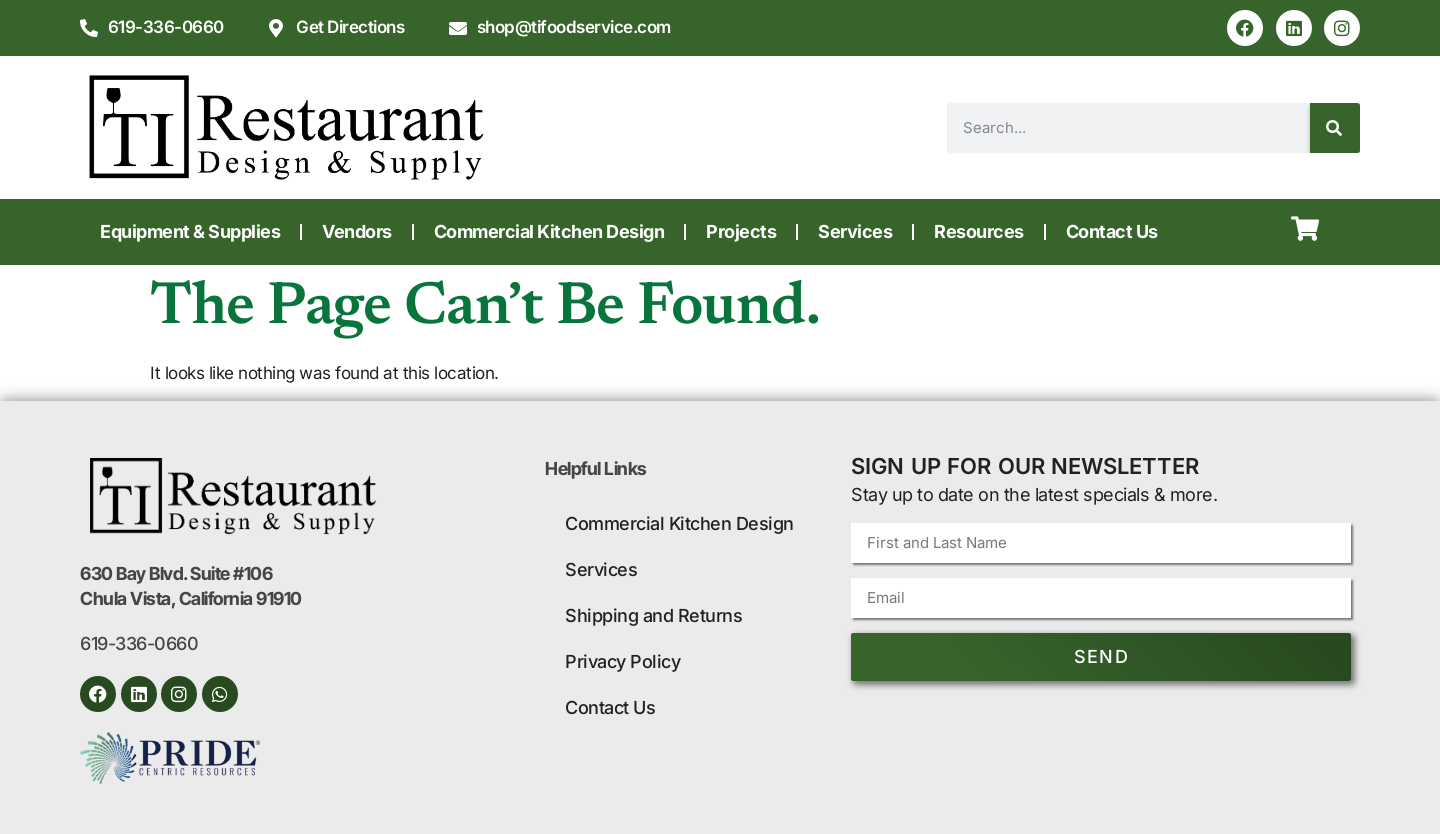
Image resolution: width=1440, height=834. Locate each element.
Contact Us (1112, 231)
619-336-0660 (139, 643)
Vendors (357, 231)
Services (855, 231)
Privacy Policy (622, 661)
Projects (741, 231)
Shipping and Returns (653, 615)
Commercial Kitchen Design (549, 231)
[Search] (1335, 128)
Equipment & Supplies (190, 231)
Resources (979, 231)
